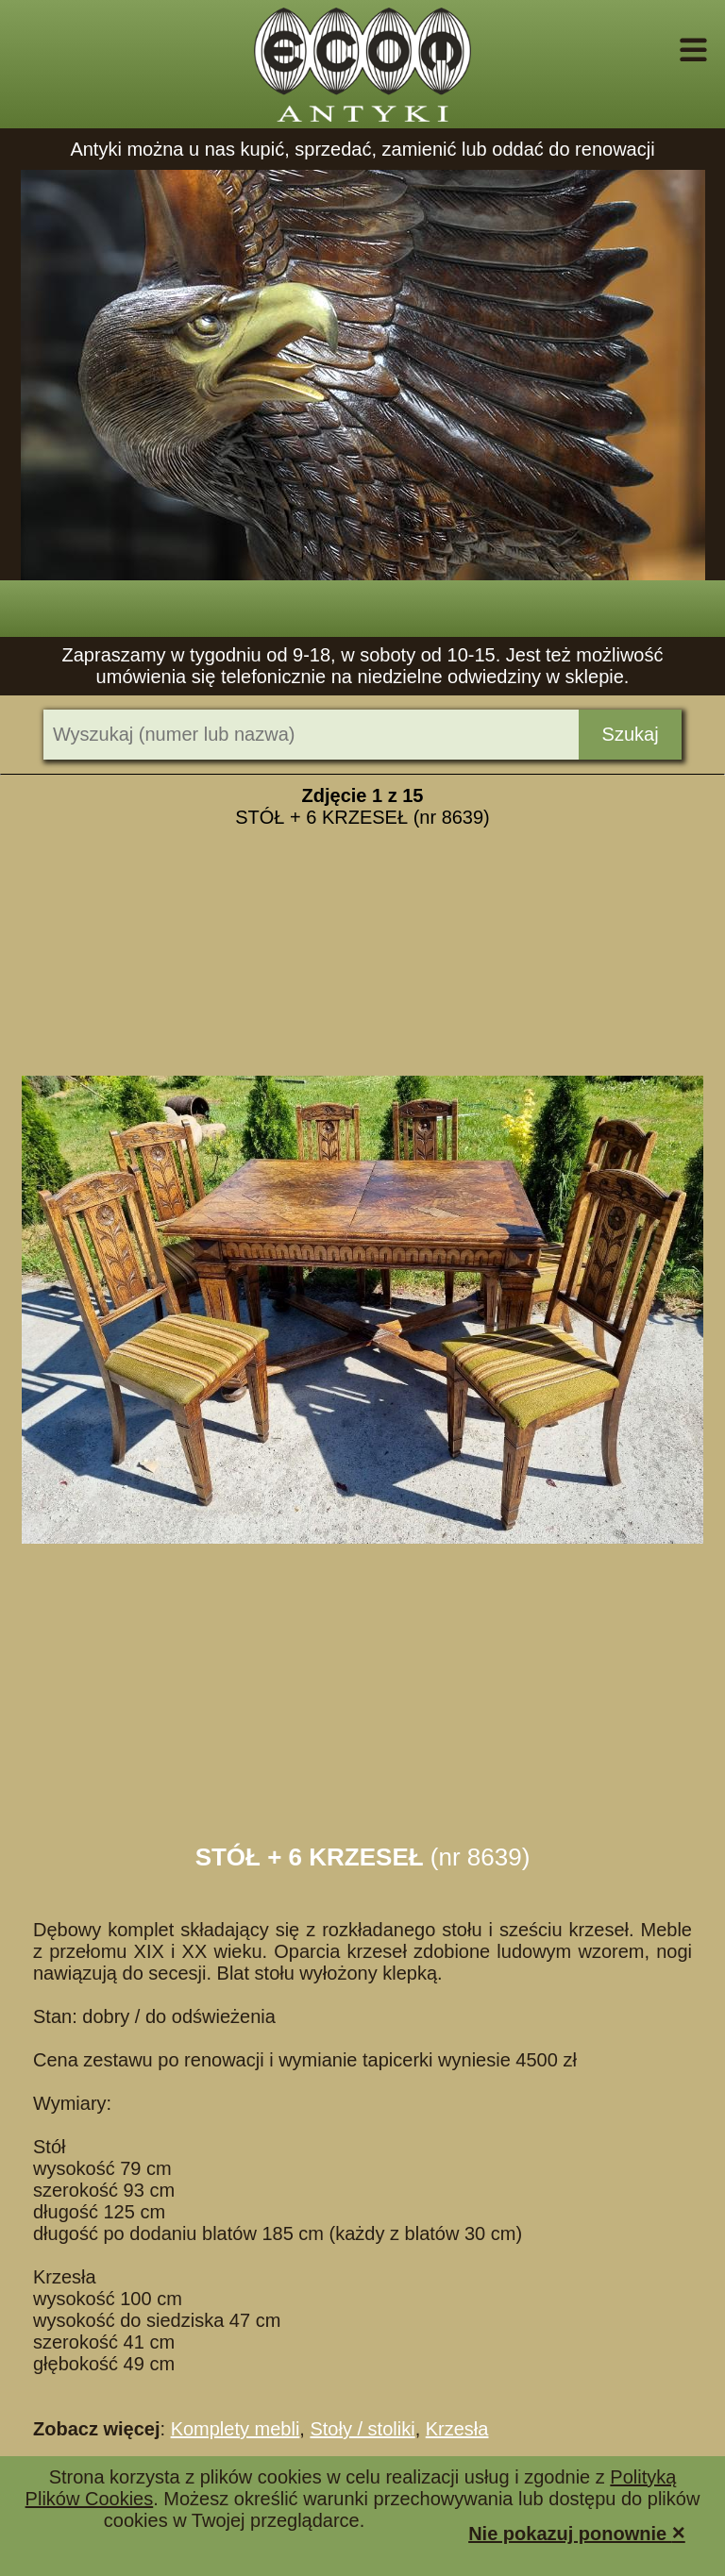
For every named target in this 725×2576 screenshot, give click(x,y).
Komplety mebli (235, 2428)
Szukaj (630, 734)
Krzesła (457, 2428)
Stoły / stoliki (362, 2428)
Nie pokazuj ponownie (576, 2532)
